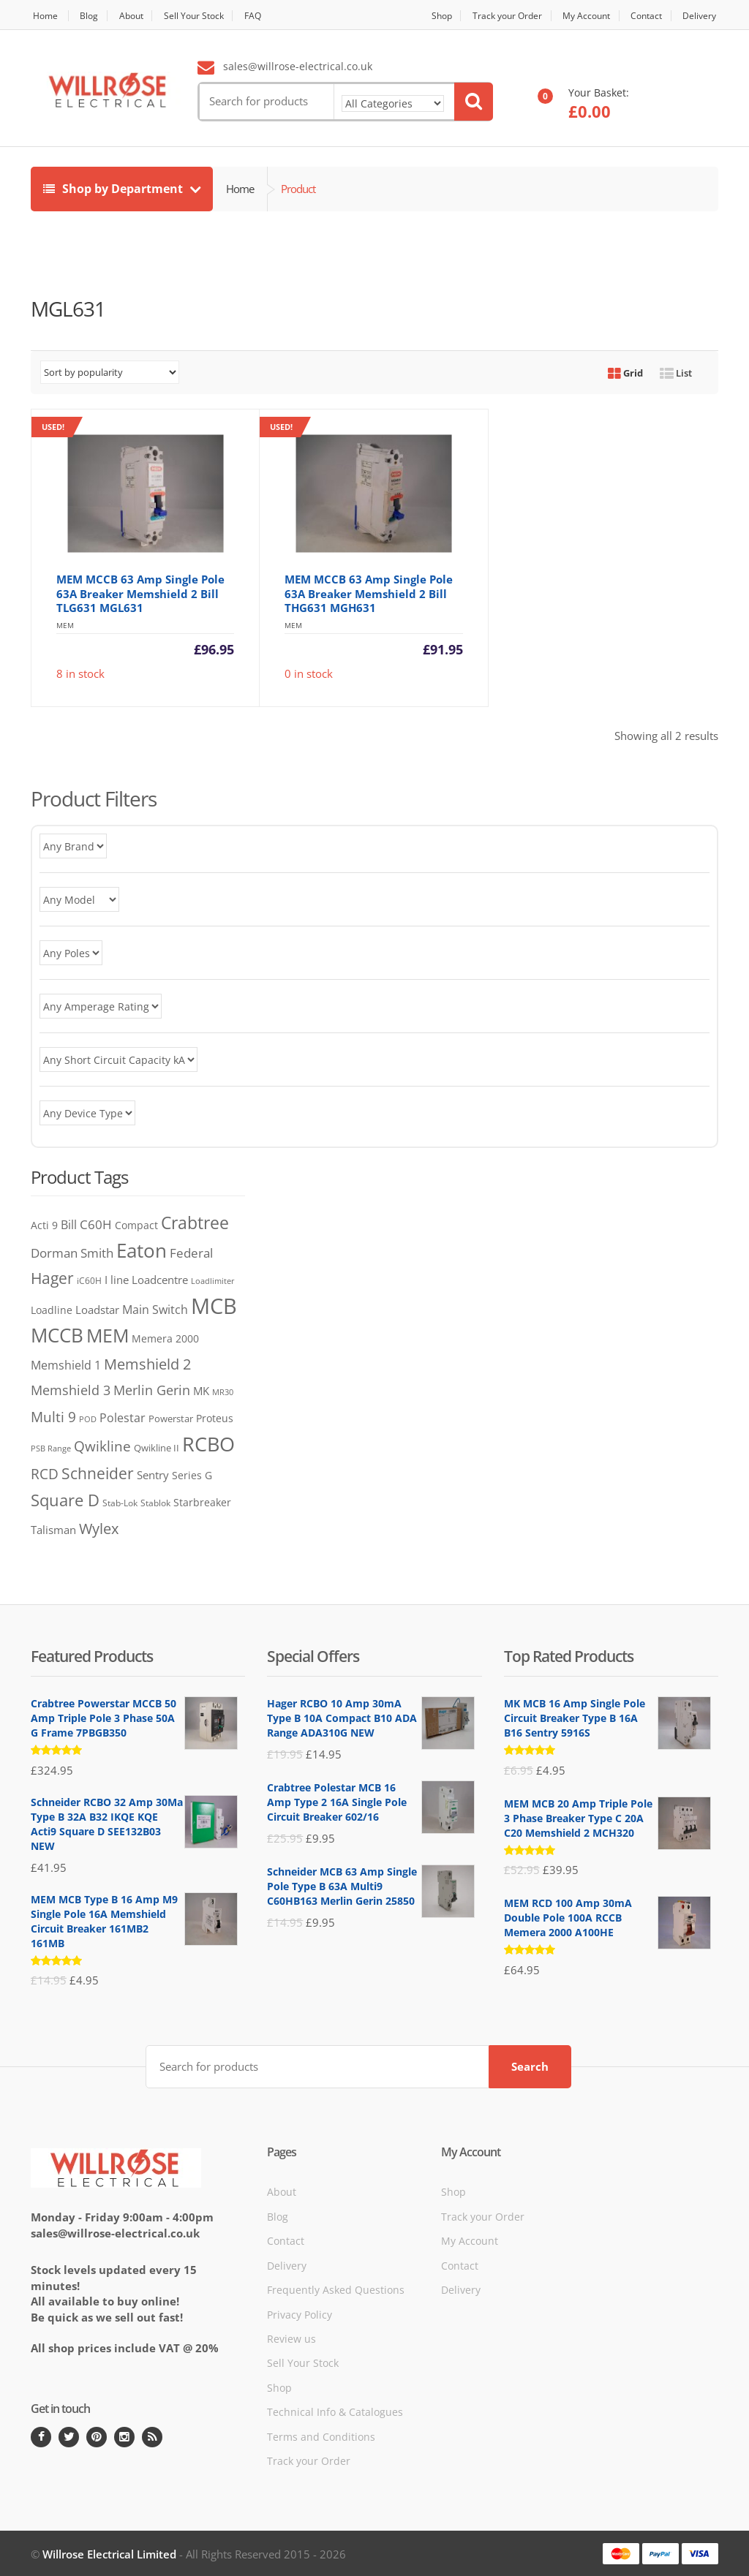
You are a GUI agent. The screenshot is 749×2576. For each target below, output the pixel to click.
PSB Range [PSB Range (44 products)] (51, 1448)
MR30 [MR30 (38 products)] (222, 1392)
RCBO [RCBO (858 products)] (208, 1443)
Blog (92, 15)
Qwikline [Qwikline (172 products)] (102, 1446)
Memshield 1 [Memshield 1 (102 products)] (66, 1365)
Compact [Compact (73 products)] (136, 1225)
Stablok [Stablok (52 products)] (155, 1503)
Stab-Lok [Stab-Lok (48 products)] (120, 1502)
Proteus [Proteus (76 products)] (214, 1418)
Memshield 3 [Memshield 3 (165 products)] (70, 1389)
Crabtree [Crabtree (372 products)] (195, 1223)
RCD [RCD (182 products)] (45, 1474)
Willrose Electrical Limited (109, 2552)
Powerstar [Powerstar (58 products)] (170, 1418)
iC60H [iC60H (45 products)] (89, 1280)
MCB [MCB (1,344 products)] (214, 1306)
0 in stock (361, 549)
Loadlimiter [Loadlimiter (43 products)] (213, 1280)
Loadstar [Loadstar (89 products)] (97, 1309)
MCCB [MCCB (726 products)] (57, 1335)
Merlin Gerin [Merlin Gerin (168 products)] (151, 1389)
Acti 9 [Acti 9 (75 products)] (44, 1225)
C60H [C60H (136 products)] (96, 1224)
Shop (421, 15)
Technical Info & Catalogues (335, 2411)
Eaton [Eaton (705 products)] (141, 1250)
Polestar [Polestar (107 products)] (122, 1418)
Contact (644, 15)
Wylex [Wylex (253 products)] (98, 1528)
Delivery (700, 15)
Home (44, 15)
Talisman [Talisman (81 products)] (53, 1529)
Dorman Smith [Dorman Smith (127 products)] (72, 1252)
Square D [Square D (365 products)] (65, 1500)
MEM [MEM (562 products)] (107, 1335)
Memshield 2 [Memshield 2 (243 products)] (147, 1363)
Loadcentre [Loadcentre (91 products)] (160, 1279)
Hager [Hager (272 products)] (52, 1278)
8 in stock (132, 549)
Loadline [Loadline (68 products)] (51, 1310)
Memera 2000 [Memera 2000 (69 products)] (165, 1338)
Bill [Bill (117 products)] (69, 1224)
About (137, 15)
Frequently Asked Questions (335, 2288)
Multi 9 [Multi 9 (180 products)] (53, 1417)
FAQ (269, 15)
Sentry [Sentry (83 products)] (153, 1475)
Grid (625, 372)
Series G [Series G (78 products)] (192, 1475)
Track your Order (493, 15)
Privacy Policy (299, 2313)
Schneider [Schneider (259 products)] (97, 1473)
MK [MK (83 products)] (201, 1390)
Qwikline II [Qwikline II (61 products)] (156, 1447)
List (676, 372)
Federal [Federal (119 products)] (191, 1252)
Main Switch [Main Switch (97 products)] (155, 1310)
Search (530, 2065)
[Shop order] (109, 372)
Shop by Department (114, 189)
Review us (291, 2337)
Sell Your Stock (206, 15)
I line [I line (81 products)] (117, 1279)
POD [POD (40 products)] (88, 1418)
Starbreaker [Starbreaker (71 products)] (202, 1502)
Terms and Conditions (321, 2435)
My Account (578, 15)
